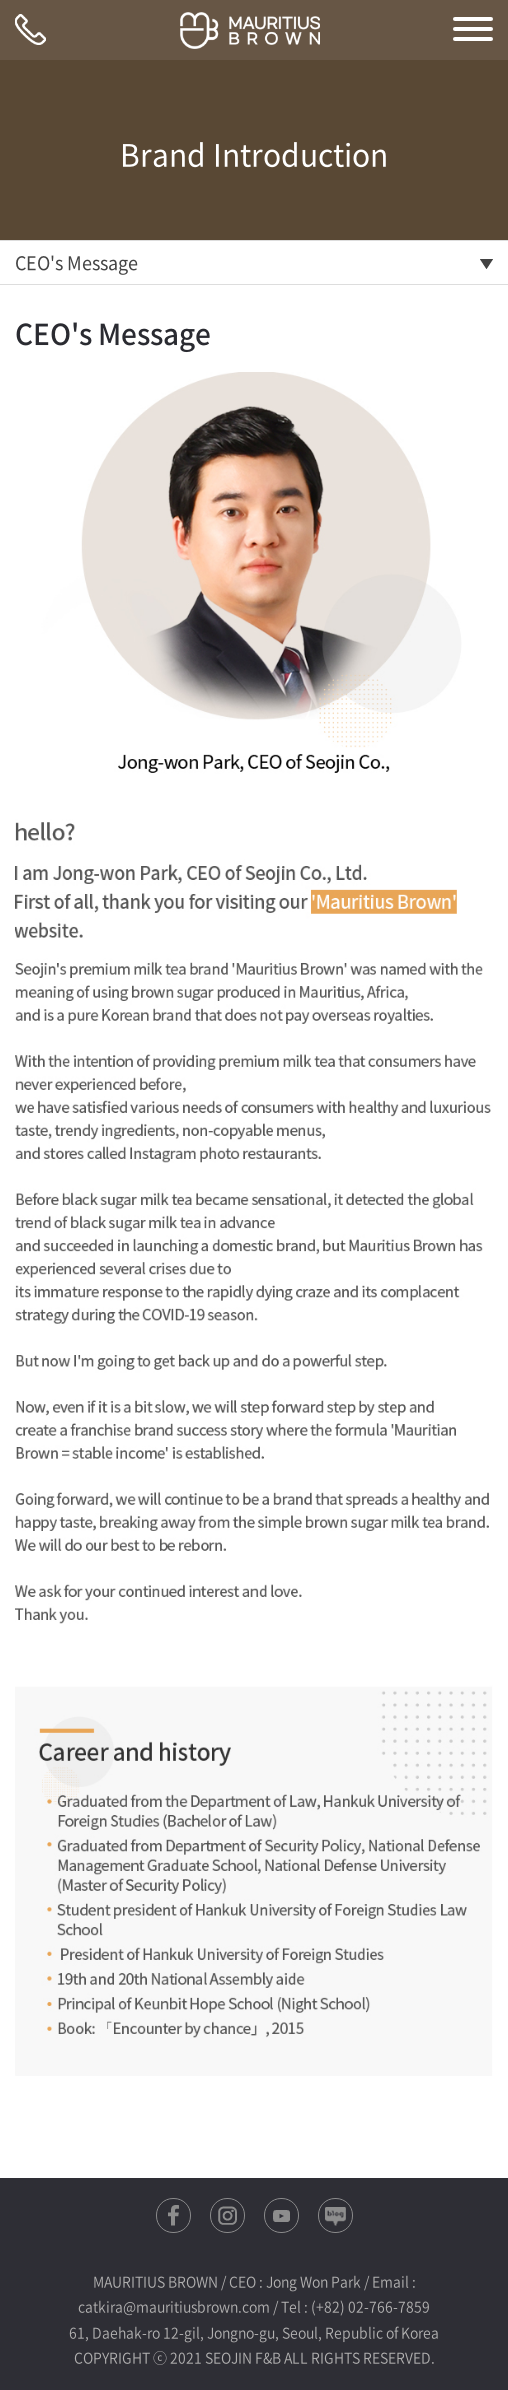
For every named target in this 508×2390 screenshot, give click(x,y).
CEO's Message (76, 262)
